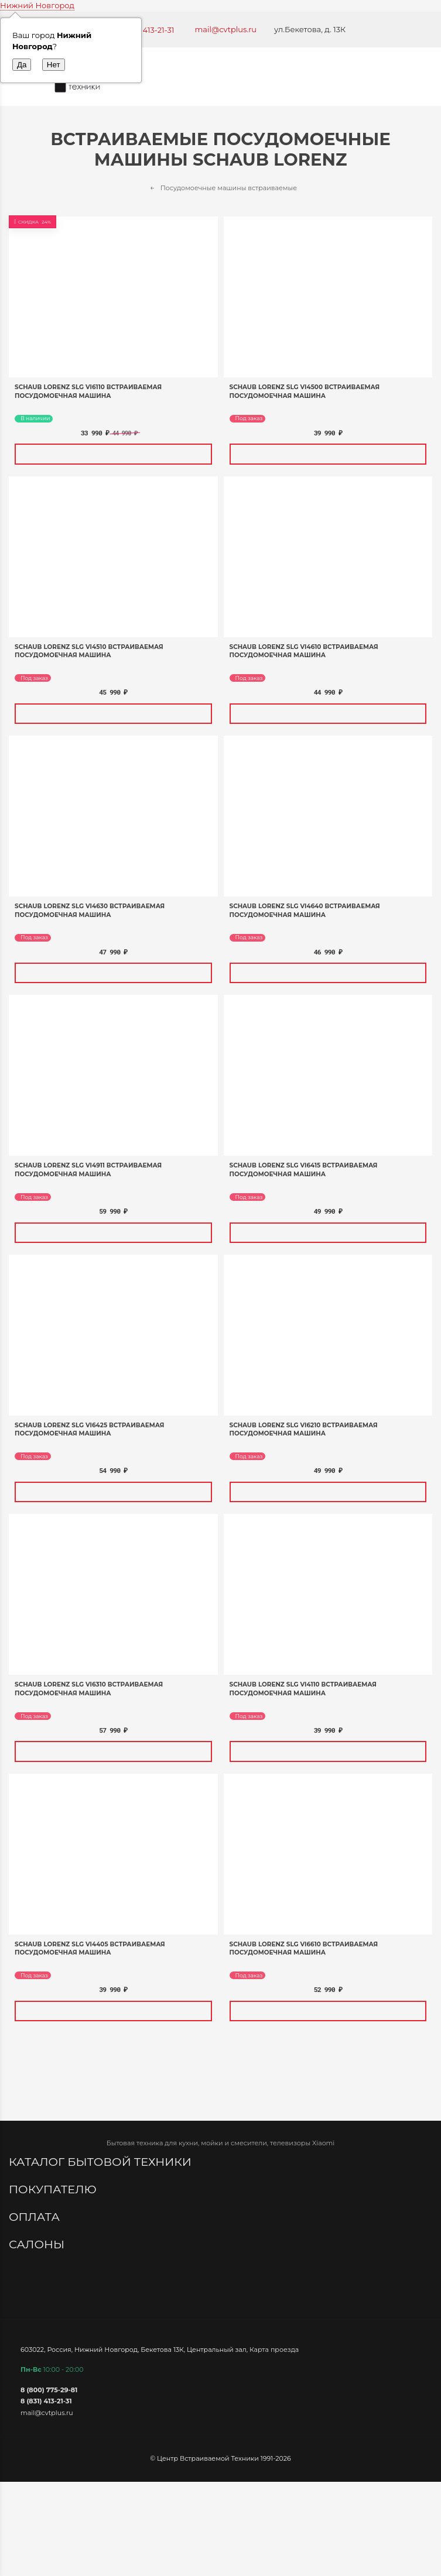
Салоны (38, 2244)
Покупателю (54, 2189)
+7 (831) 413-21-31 (144, 30)
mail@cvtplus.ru (226, 29)
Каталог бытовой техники (101, 2162)
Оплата (36, 2217)
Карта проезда (274, 2349)
